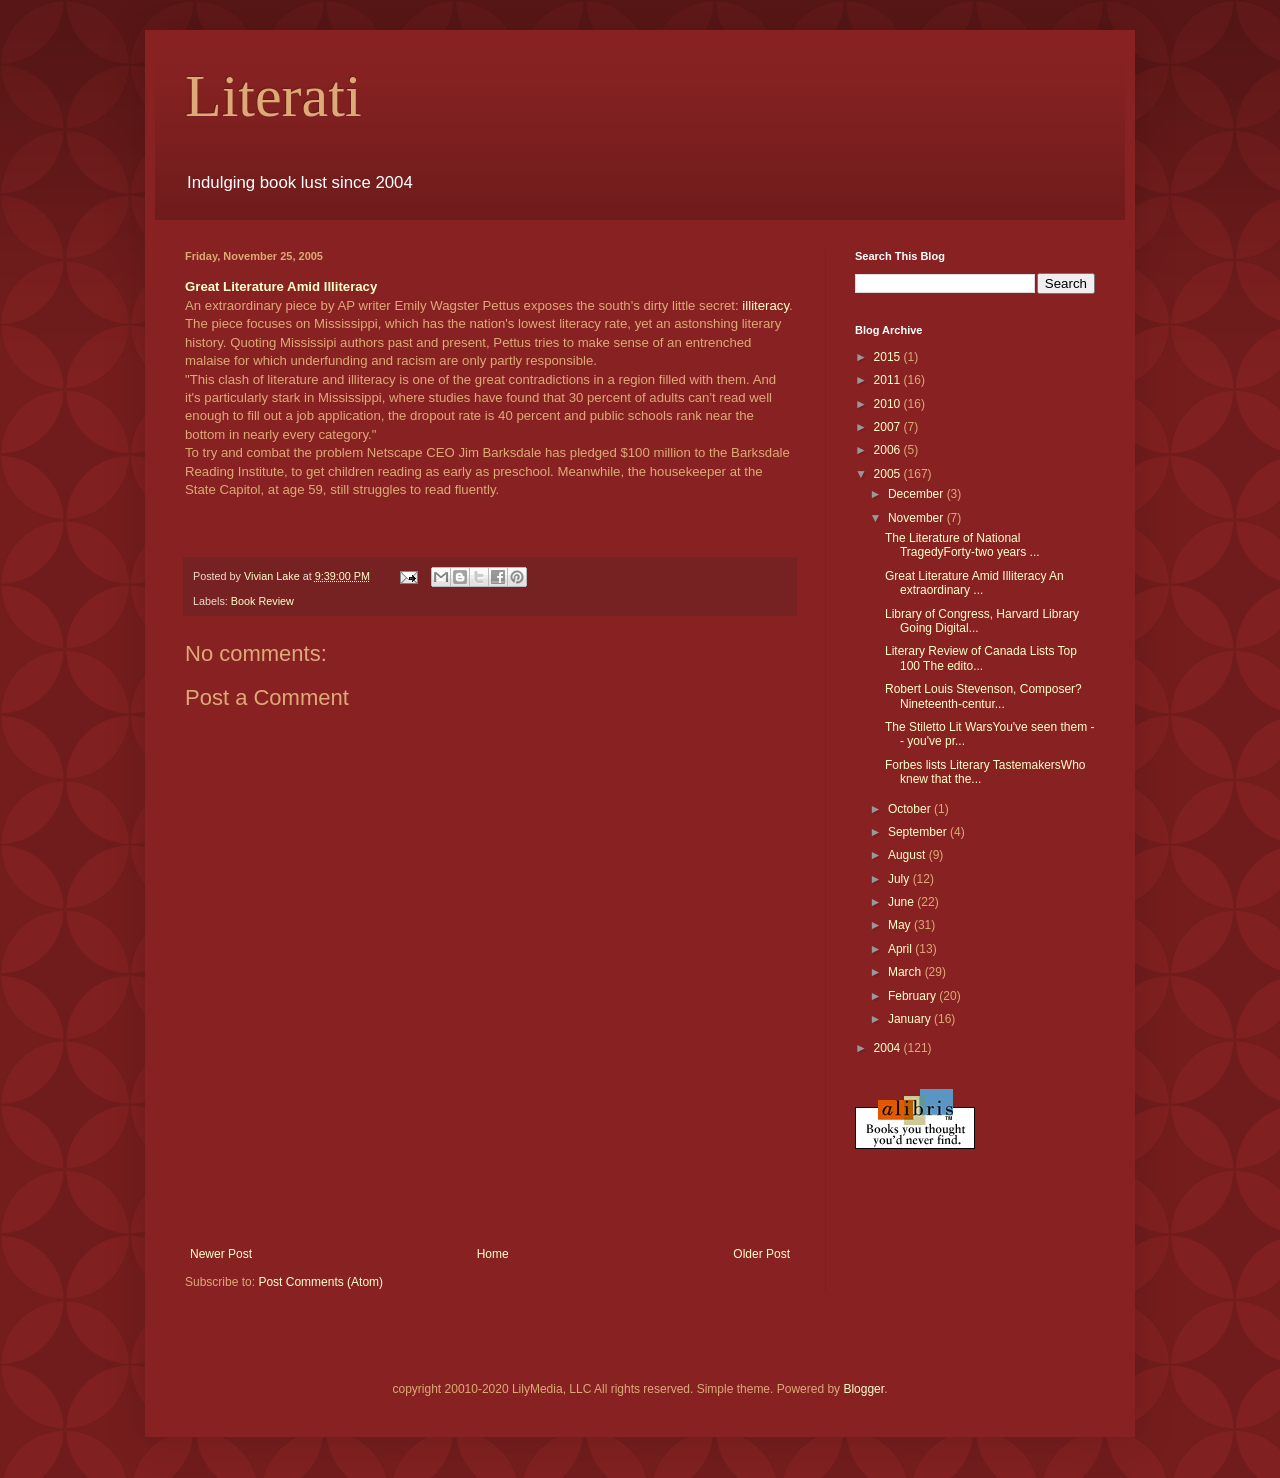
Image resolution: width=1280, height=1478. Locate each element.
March (906, 972)
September (919, 832)
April (901, 949)
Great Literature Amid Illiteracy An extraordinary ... (974, 583)
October (911, 809)
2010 (889, 404)
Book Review (262, 601)
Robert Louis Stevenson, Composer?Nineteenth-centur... (983, 696)
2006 (889, 450)
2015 (889, 357)
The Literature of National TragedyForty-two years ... (962, 545)
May (901, 925)
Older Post (761, 1254)
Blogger (863, 1389)
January (911, 1019)
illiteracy (765, 305)
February (913, 996)
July (900, 879)
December (917, 494)
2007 (889, 427)
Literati (273, 96)
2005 (889, 474)
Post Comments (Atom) (320, 1282)
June (902, 902)
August (908, 855)
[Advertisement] (490, 1192)
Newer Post (221, 1254)
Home (493, 1254)
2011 (889, 380)
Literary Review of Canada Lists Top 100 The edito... (981, 658)
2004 (889, 1048)
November (917, 518)
